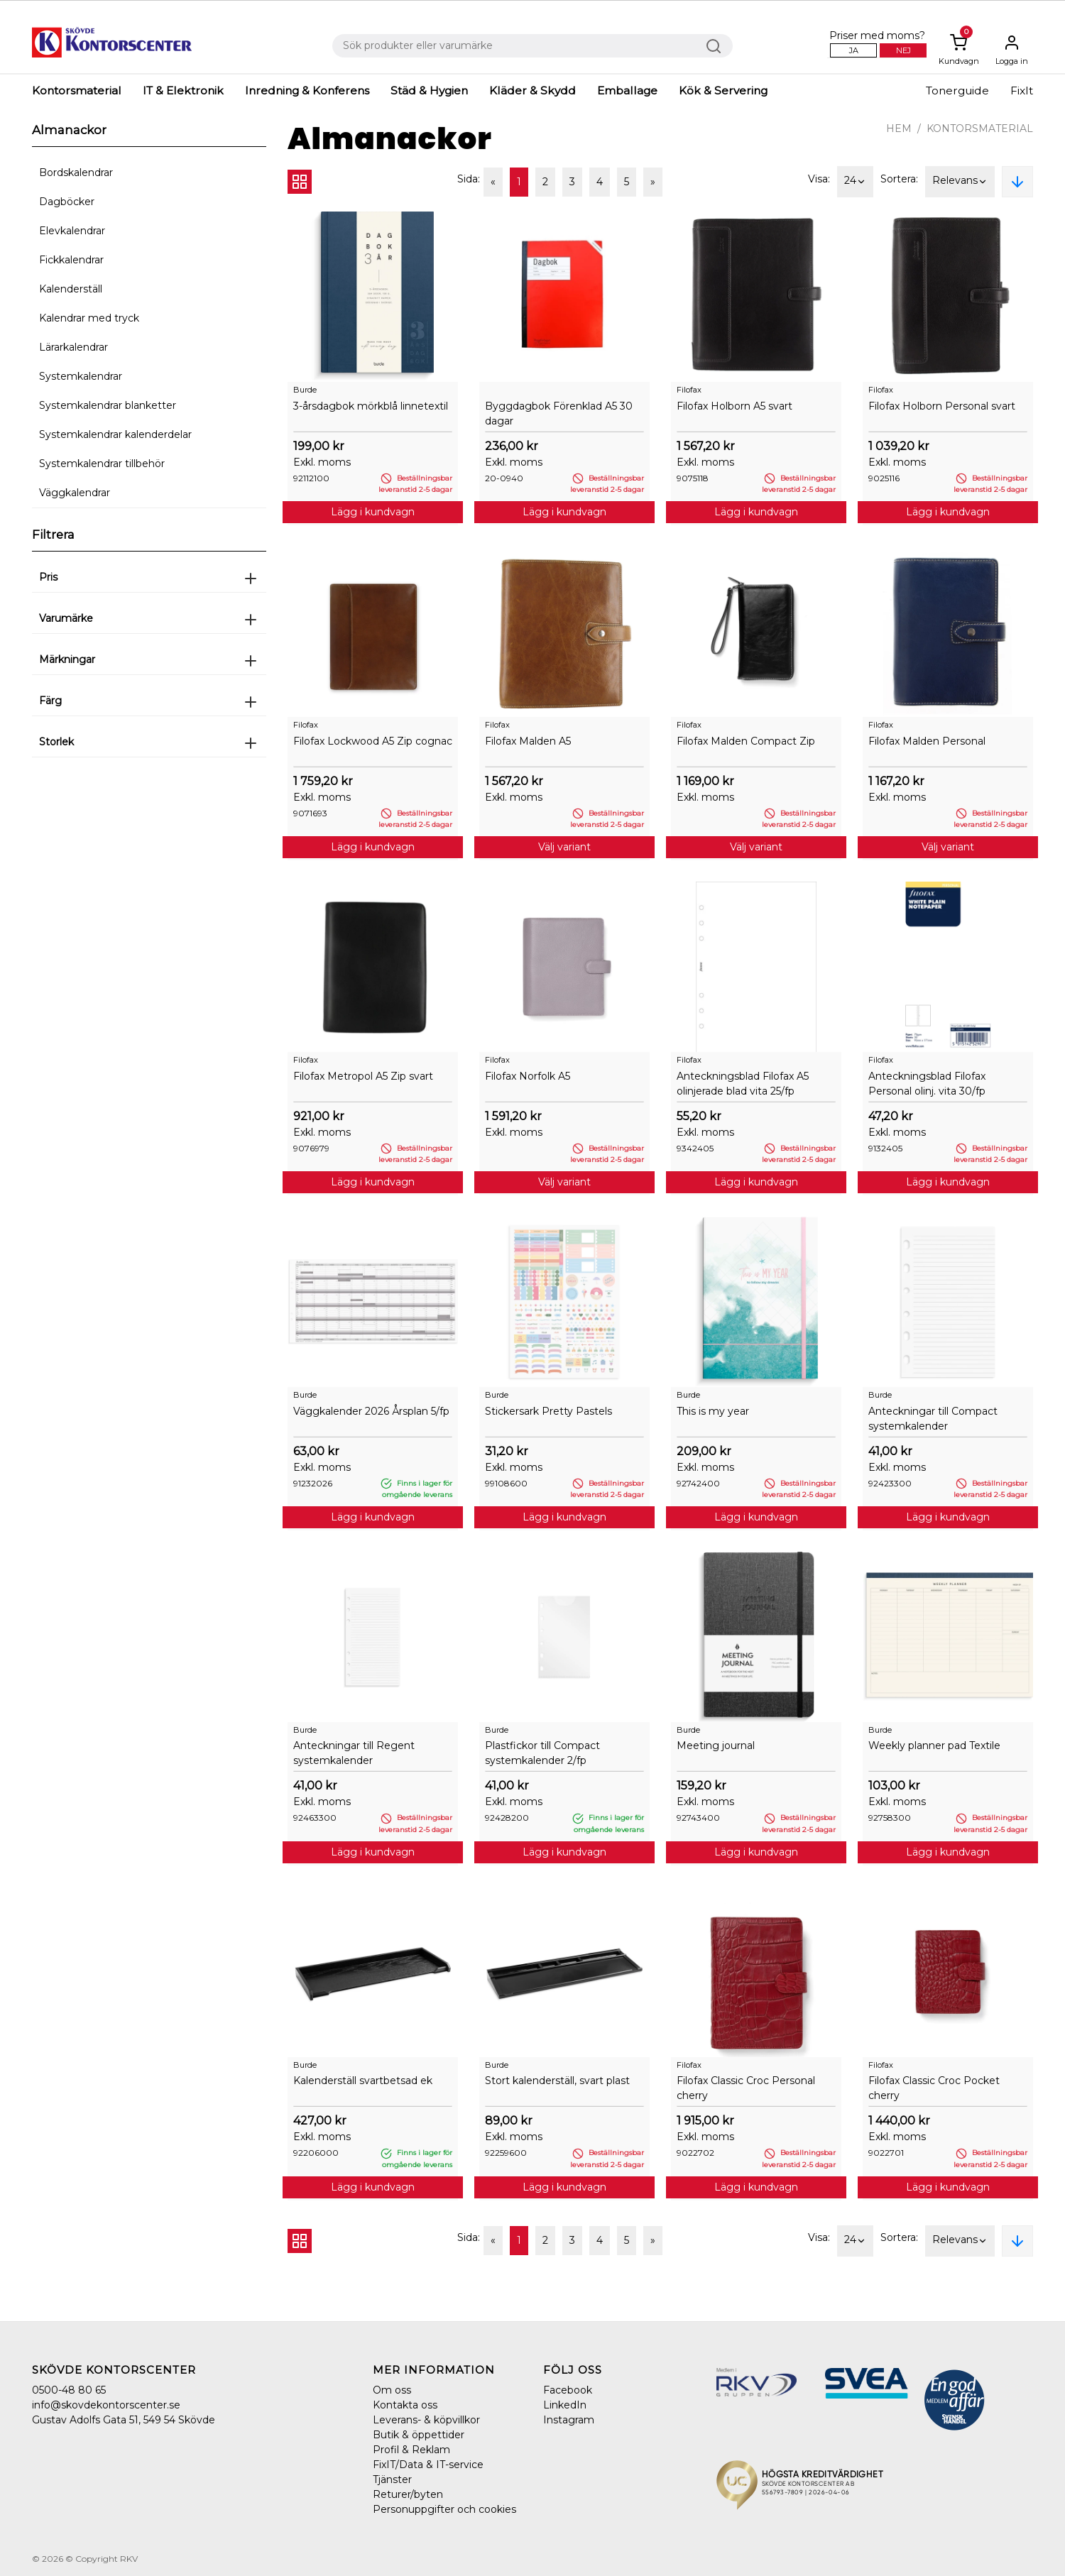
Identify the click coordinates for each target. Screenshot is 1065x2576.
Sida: (468, 178)
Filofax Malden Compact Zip (746, 741)
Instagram (568, 2419)
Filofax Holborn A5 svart (734, 406)
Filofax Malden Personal (926, 741)
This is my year (713, 1411)
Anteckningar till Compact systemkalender (933, 1418)
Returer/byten (408, 2494)
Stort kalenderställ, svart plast (557, 2080)
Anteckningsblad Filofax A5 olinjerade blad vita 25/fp (743, 1083)
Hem (899, 128)
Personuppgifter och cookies (444, 2509)
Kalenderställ (70, 289)
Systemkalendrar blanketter (107, 405)
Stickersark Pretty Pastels (548, 1411)
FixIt (1021, 90)
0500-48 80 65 (69, 2390)
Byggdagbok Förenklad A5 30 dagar (559, 413)
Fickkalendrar (71, 259)
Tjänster (392, 2479)
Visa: (819, 178)
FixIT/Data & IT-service (428, 2464)
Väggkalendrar (74, 492)
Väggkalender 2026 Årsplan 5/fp (371, 1411)
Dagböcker (66, 201)
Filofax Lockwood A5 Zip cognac (372, 741)
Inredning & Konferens (307, 90)
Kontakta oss (405, 2405)
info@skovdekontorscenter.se (106, 2405)
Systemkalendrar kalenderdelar (115, 434)
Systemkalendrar (80, 376)
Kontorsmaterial (76, 90)
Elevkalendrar (72, 230)
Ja (853, 50)
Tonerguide (957, 90)
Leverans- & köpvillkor (426, 2419)
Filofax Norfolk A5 (527, 1076)
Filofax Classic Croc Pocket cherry (934, 2088)
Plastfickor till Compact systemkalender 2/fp (542, 1753)
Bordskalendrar (76, 172)
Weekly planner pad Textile (934, 1745)
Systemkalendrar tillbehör (102, 463)
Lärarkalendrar (73, 347)
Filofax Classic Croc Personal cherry (746, 2088)
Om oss (392, 2390)
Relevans (960, 181)
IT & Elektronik (183, 90)
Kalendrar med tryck (89, 318)
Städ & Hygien (429, 90)
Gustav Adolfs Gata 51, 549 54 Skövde (123, 2419)
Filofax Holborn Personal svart (941, 406)
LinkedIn (564, 2405)
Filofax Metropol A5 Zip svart (363, 1076)
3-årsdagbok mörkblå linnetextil (370, 406)
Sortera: (899, 178)
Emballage (627, 90)
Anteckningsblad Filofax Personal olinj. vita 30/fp (926, 1083)
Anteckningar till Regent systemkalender (354, 1753)
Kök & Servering (723, 90)
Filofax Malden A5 (528, 741)
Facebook (567, 2390)
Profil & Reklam (411, 2449)
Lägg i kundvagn (373, 511)
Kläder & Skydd (532, 90)
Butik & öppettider (418, 2434)
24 (855, 181)
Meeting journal (716, 1745)
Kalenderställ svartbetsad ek (362, 2080)
